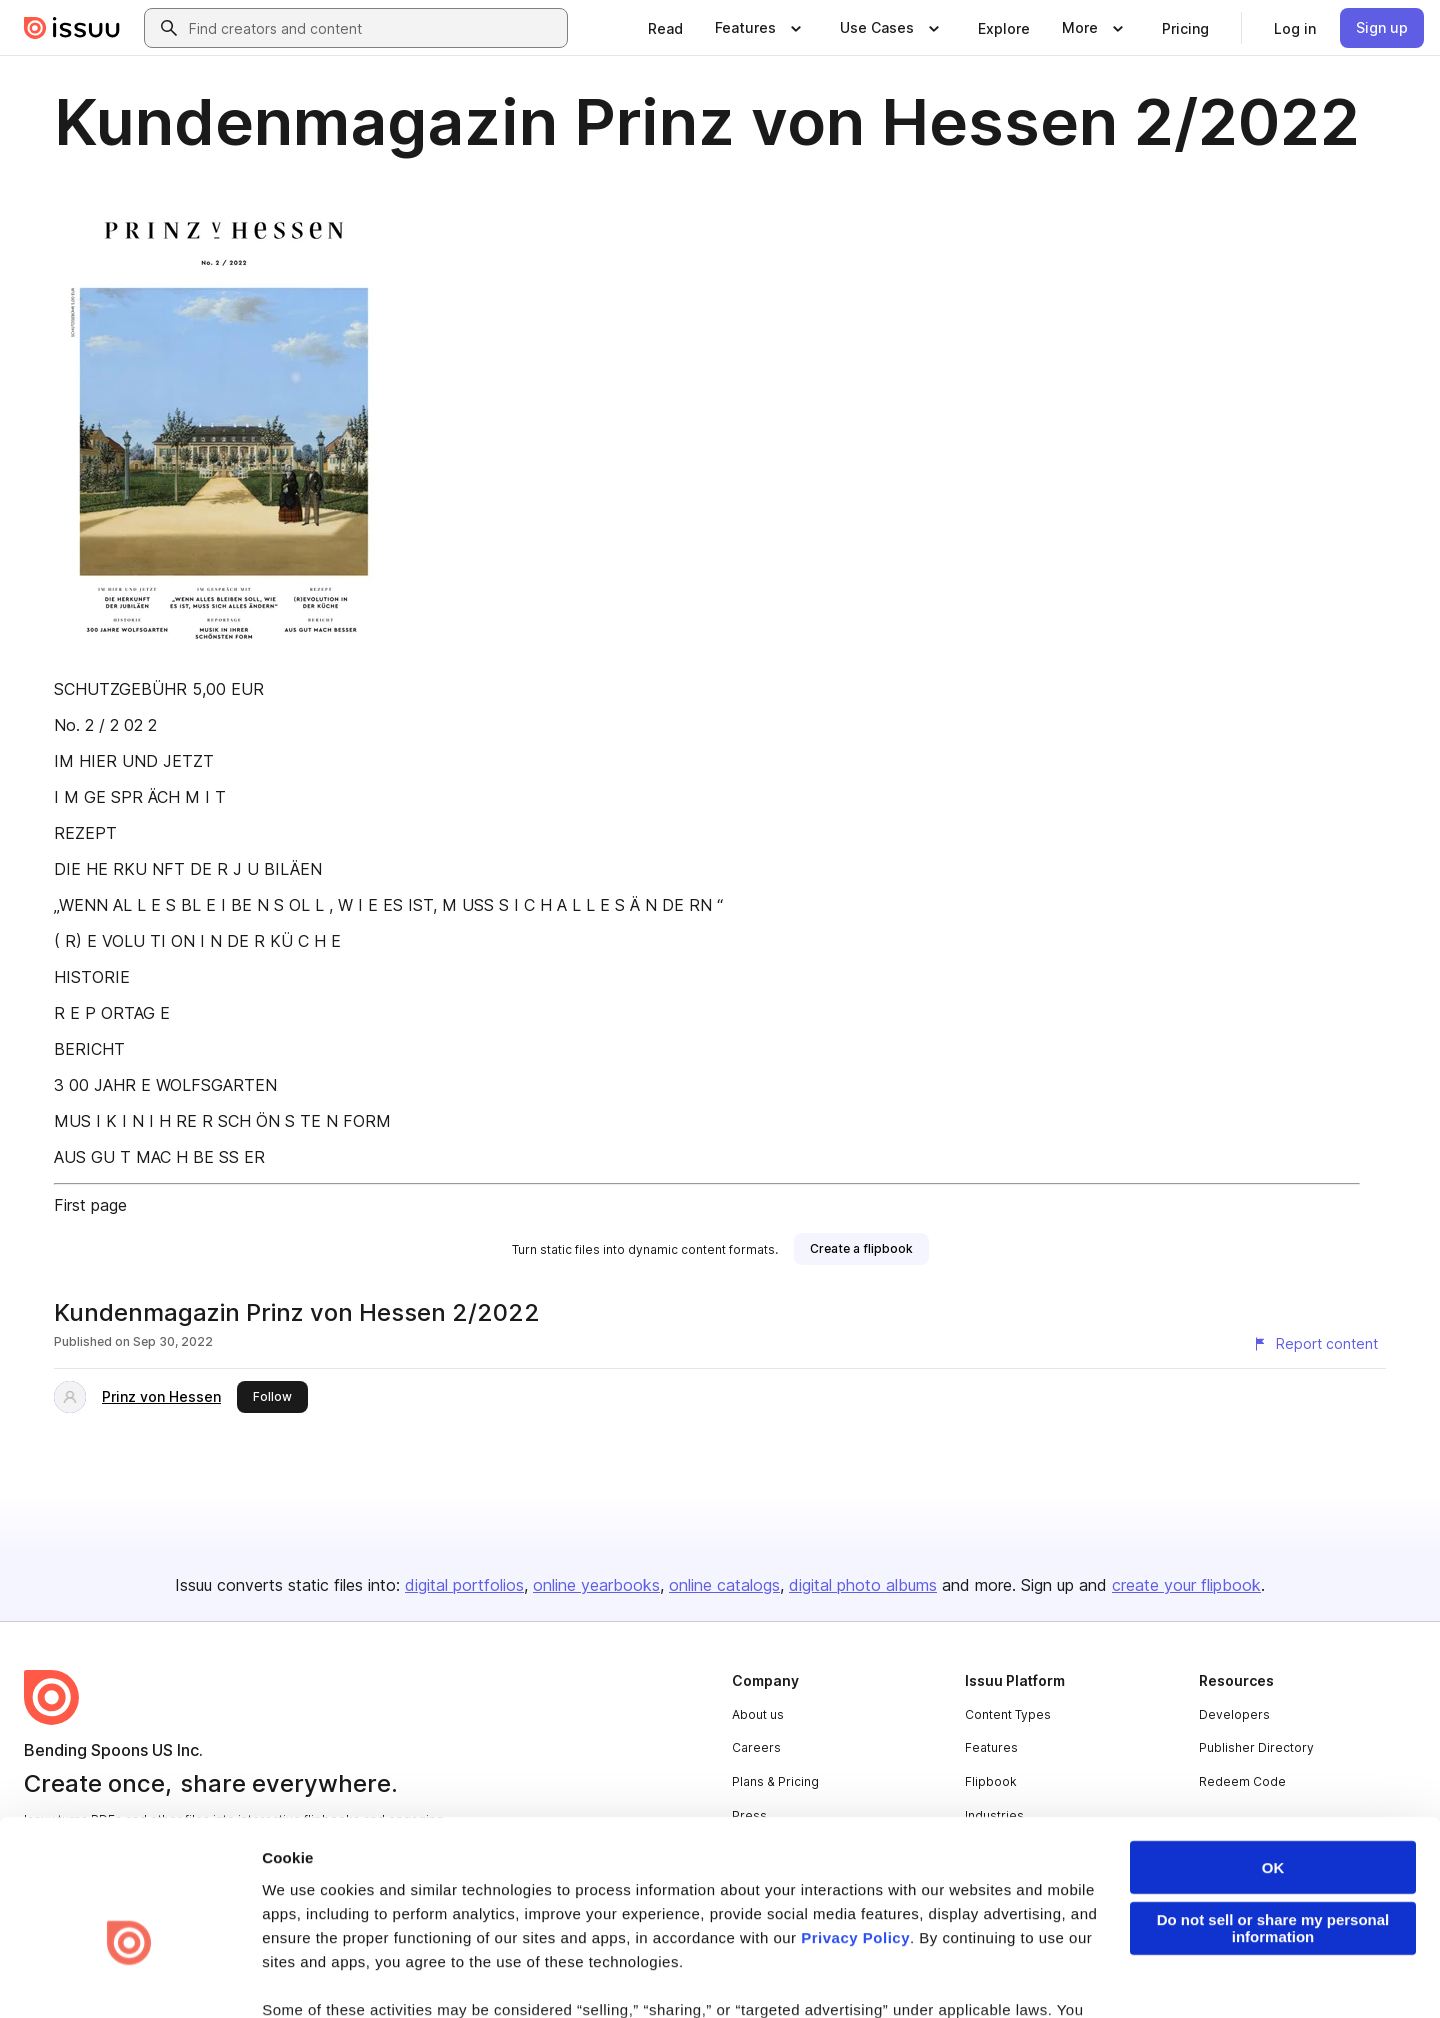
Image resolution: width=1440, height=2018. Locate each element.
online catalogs (724, 1585)
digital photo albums (863, 1585)
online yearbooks (596, 1585)
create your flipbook (1186, 1585)
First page (90, 1205)
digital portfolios (464, 1585)
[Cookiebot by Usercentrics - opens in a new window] (129, 1979)
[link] (665, 28)
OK (1273, 1755)
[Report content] (1315, 1344)
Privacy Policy (855, 1825)
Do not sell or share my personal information (1273, 1816)
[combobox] (374, 28)
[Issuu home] (72, 28)
